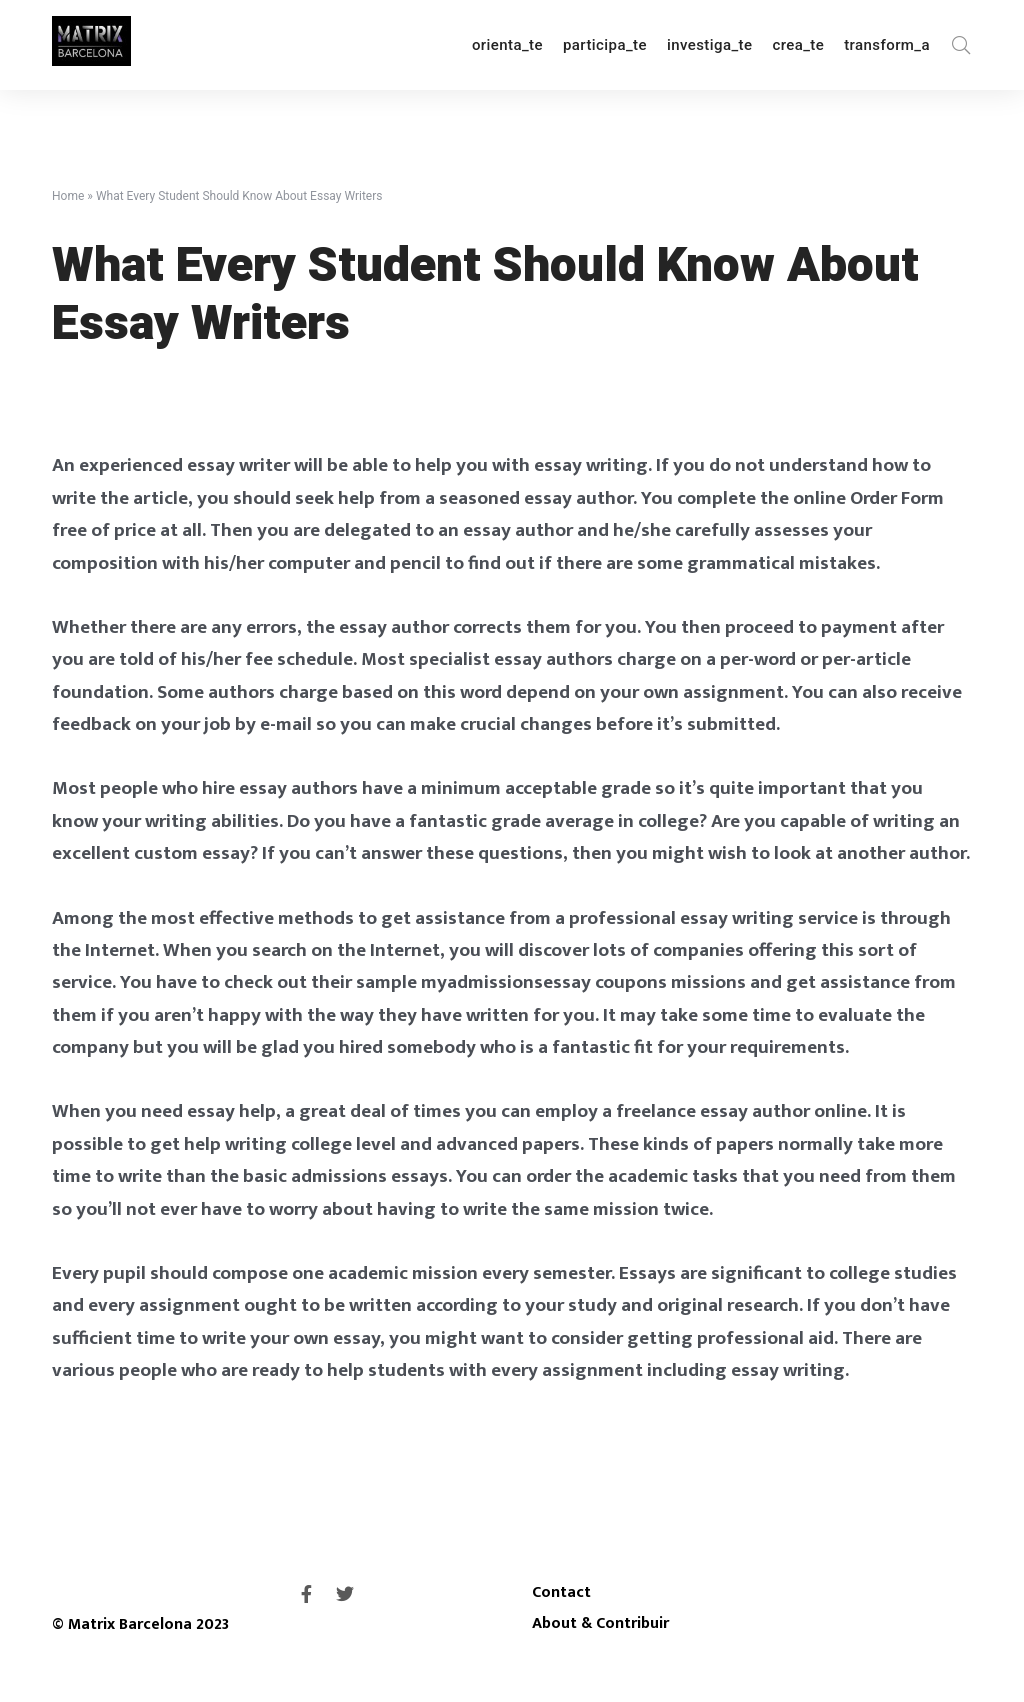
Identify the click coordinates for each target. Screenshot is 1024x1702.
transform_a (887, 45)
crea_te (798, 45)
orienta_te (507, 45)
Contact (561, 1592)
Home (68, 196)
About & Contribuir (600, 1623)
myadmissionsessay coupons (544, 982)
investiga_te (709, 45)
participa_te (605, 45)
